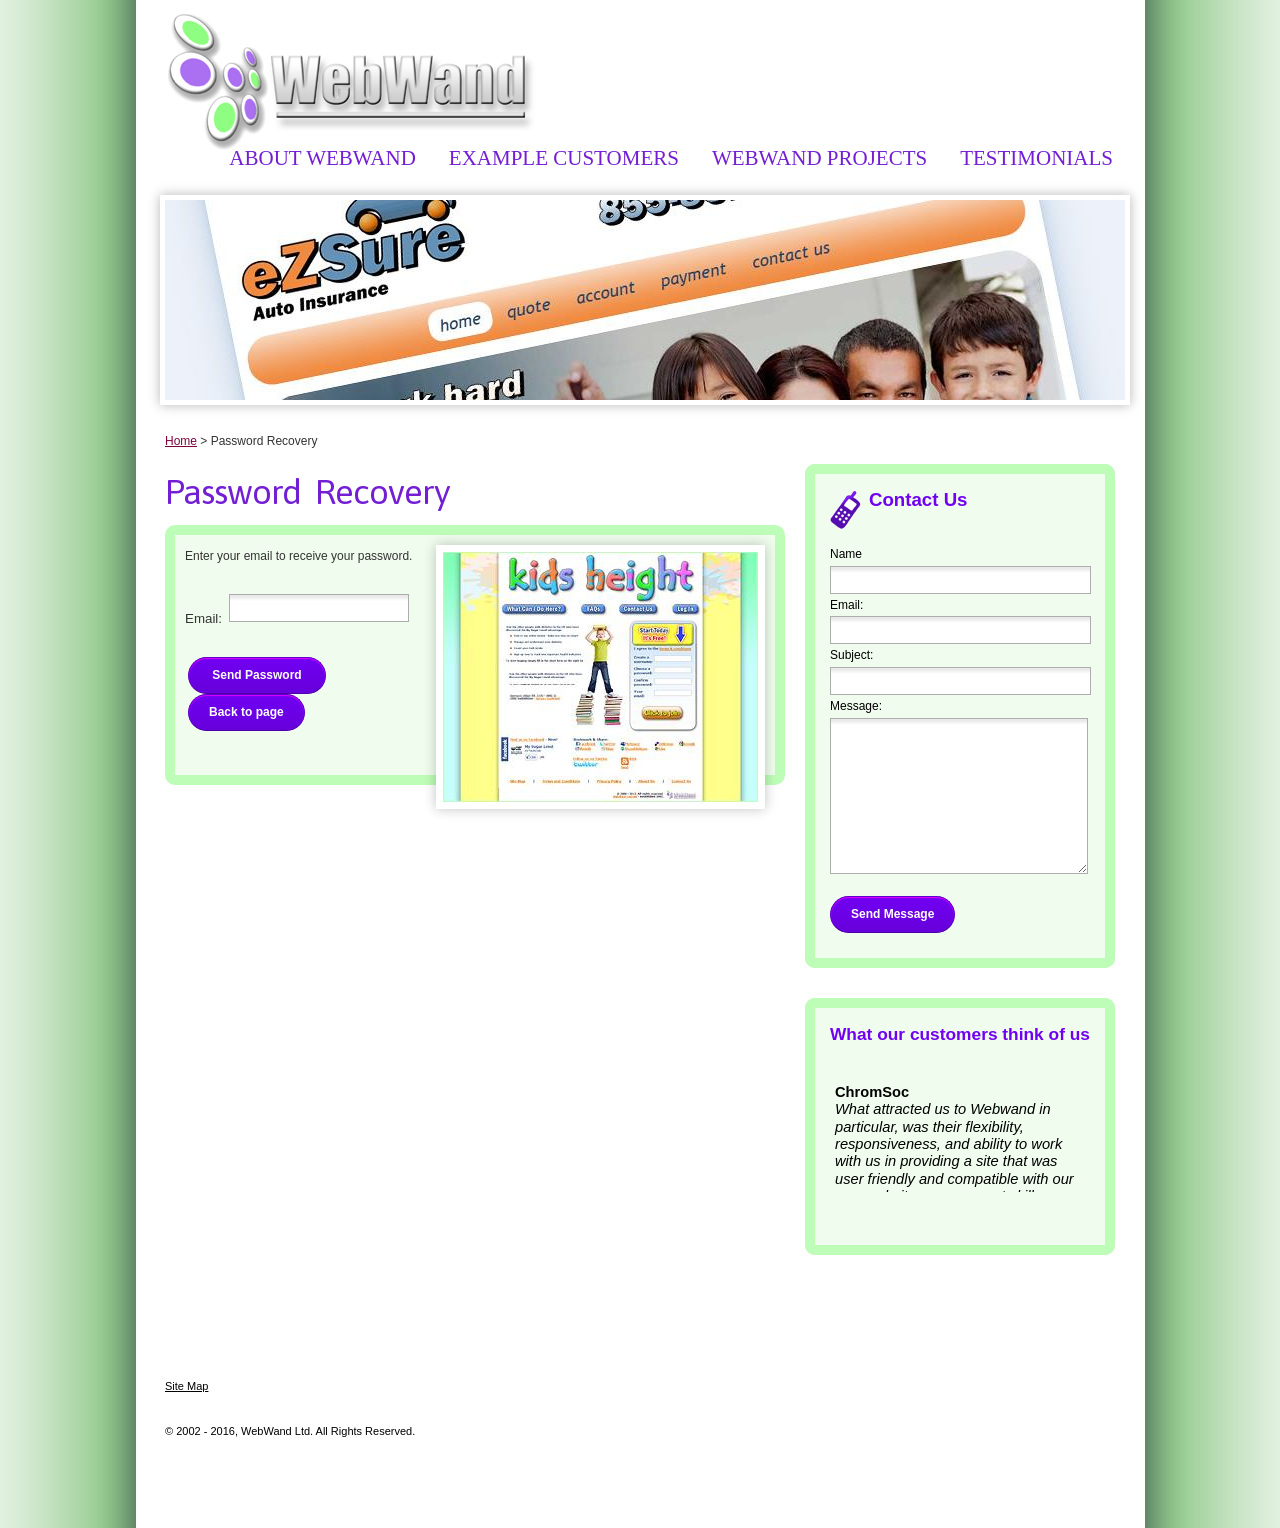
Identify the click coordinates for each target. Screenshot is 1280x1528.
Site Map (186, 1386)
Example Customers (564, 158)
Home (181, 441)
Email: (846, 605)
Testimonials (1036, 158)
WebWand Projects (819, 158)
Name (846, 554)
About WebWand (322, 158)
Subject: (851, 655)
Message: (856, 706)
